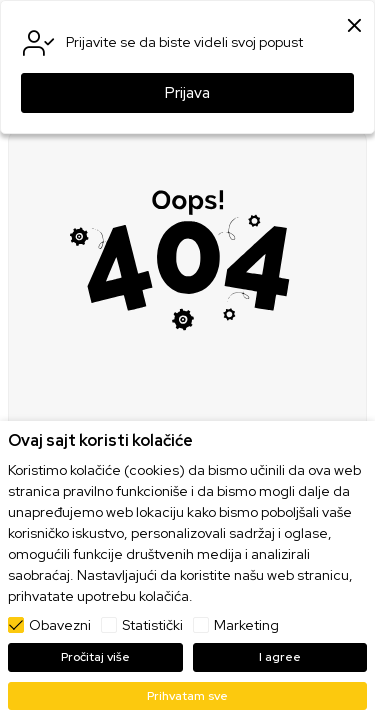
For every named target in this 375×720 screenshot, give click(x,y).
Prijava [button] (187, 93)
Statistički (152, 625)
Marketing (246, 625)
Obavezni (60, 625)
